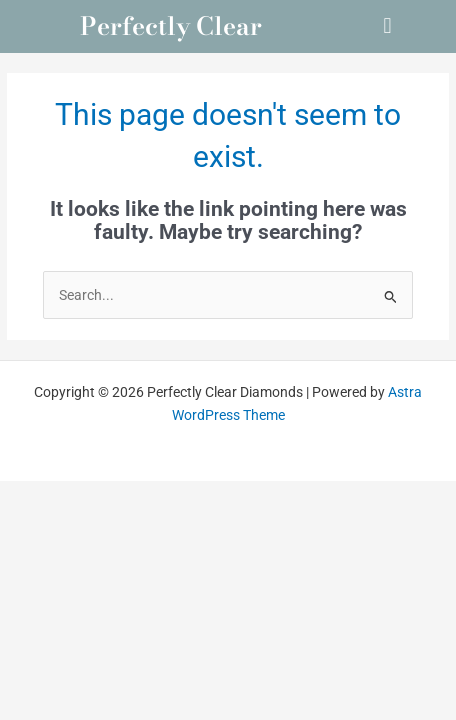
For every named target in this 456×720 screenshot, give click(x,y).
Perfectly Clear (171, 26)
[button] (387, 26)
